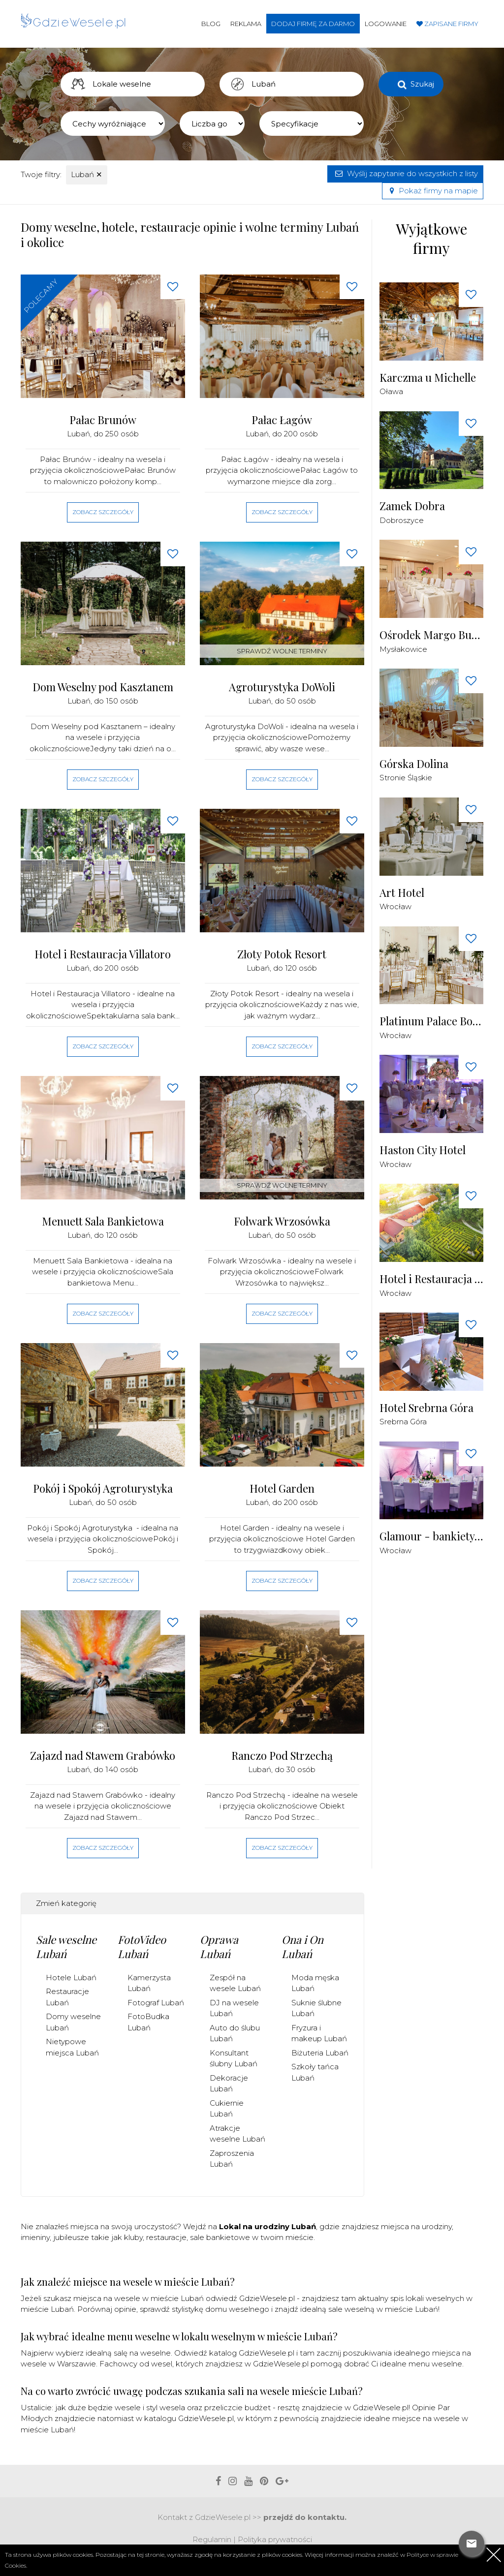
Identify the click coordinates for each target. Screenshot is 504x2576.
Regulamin (211, 2539)
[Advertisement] (441, 1718)
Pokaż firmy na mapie (432, 190)
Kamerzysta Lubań (149, 1983)
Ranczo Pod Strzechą (282, 1755)
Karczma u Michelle (427, 377)
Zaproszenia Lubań (232, 2158)
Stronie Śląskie (405, 777)
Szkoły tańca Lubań (315, 2072)
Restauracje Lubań (67, 1997)
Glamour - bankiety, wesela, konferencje (431, 1536)
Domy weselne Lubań (73, 2022)
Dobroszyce (401, 520)
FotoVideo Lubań (142, 1946)
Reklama (245, 24)
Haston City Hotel (422, 1150)
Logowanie (386, 24)
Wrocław (395, 906)
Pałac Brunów (102, 420)
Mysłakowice (403, 649)
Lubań (86, 174)
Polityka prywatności (275, 2539)
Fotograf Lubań (155, 2002)
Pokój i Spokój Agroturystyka (103, 1488)
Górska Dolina (413, 764)
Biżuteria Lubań (319, 2052)
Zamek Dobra (412, 506)
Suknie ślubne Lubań (316, 2008)
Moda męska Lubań (315, 1983)
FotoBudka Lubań (148, 2022)
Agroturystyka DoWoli (282, 687)
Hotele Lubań (71, 1977)
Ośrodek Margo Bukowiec (431, 635)
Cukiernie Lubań (227, 2108)
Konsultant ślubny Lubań (233, 2058)
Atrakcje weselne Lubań (237, 2133)
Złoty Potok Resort (281, 954)
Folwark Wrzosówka (282, 1221)
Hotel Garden (282, 1488)
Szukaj (422, 84)
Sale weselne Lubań (66, 1946)
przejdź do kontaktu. (304, 2517)
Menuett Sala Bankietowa (103, 1221)
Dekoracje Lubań (229, 2083)
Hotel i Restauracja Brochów (431, 1279)
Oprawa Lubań (219, 1946)
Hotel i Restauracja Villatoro (102, 954)
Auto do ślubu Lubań (235, 2033)
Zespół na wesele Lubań (235, 1983)
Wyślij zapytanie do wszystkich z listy (405, 173)
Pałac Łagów (282, 420)
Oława (391, 391)
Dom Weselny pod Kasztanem (102, 687)
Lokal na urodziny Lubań (267, 2226)
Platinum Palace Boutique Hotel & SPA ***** (431, 1021)
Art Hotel (401, 893)
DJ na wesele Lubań (234, 2008)
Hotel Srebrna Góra (426, 1408)
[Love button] (172, 287)
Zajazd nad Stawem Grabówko (102, 1755)
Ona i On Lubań (302, 1946)
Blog (210, 24)
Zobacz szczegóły (102, 512)
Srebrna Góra (403, 1421)
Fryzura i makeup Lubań (319, 2033)
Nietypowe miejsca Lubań (72, 2047)
